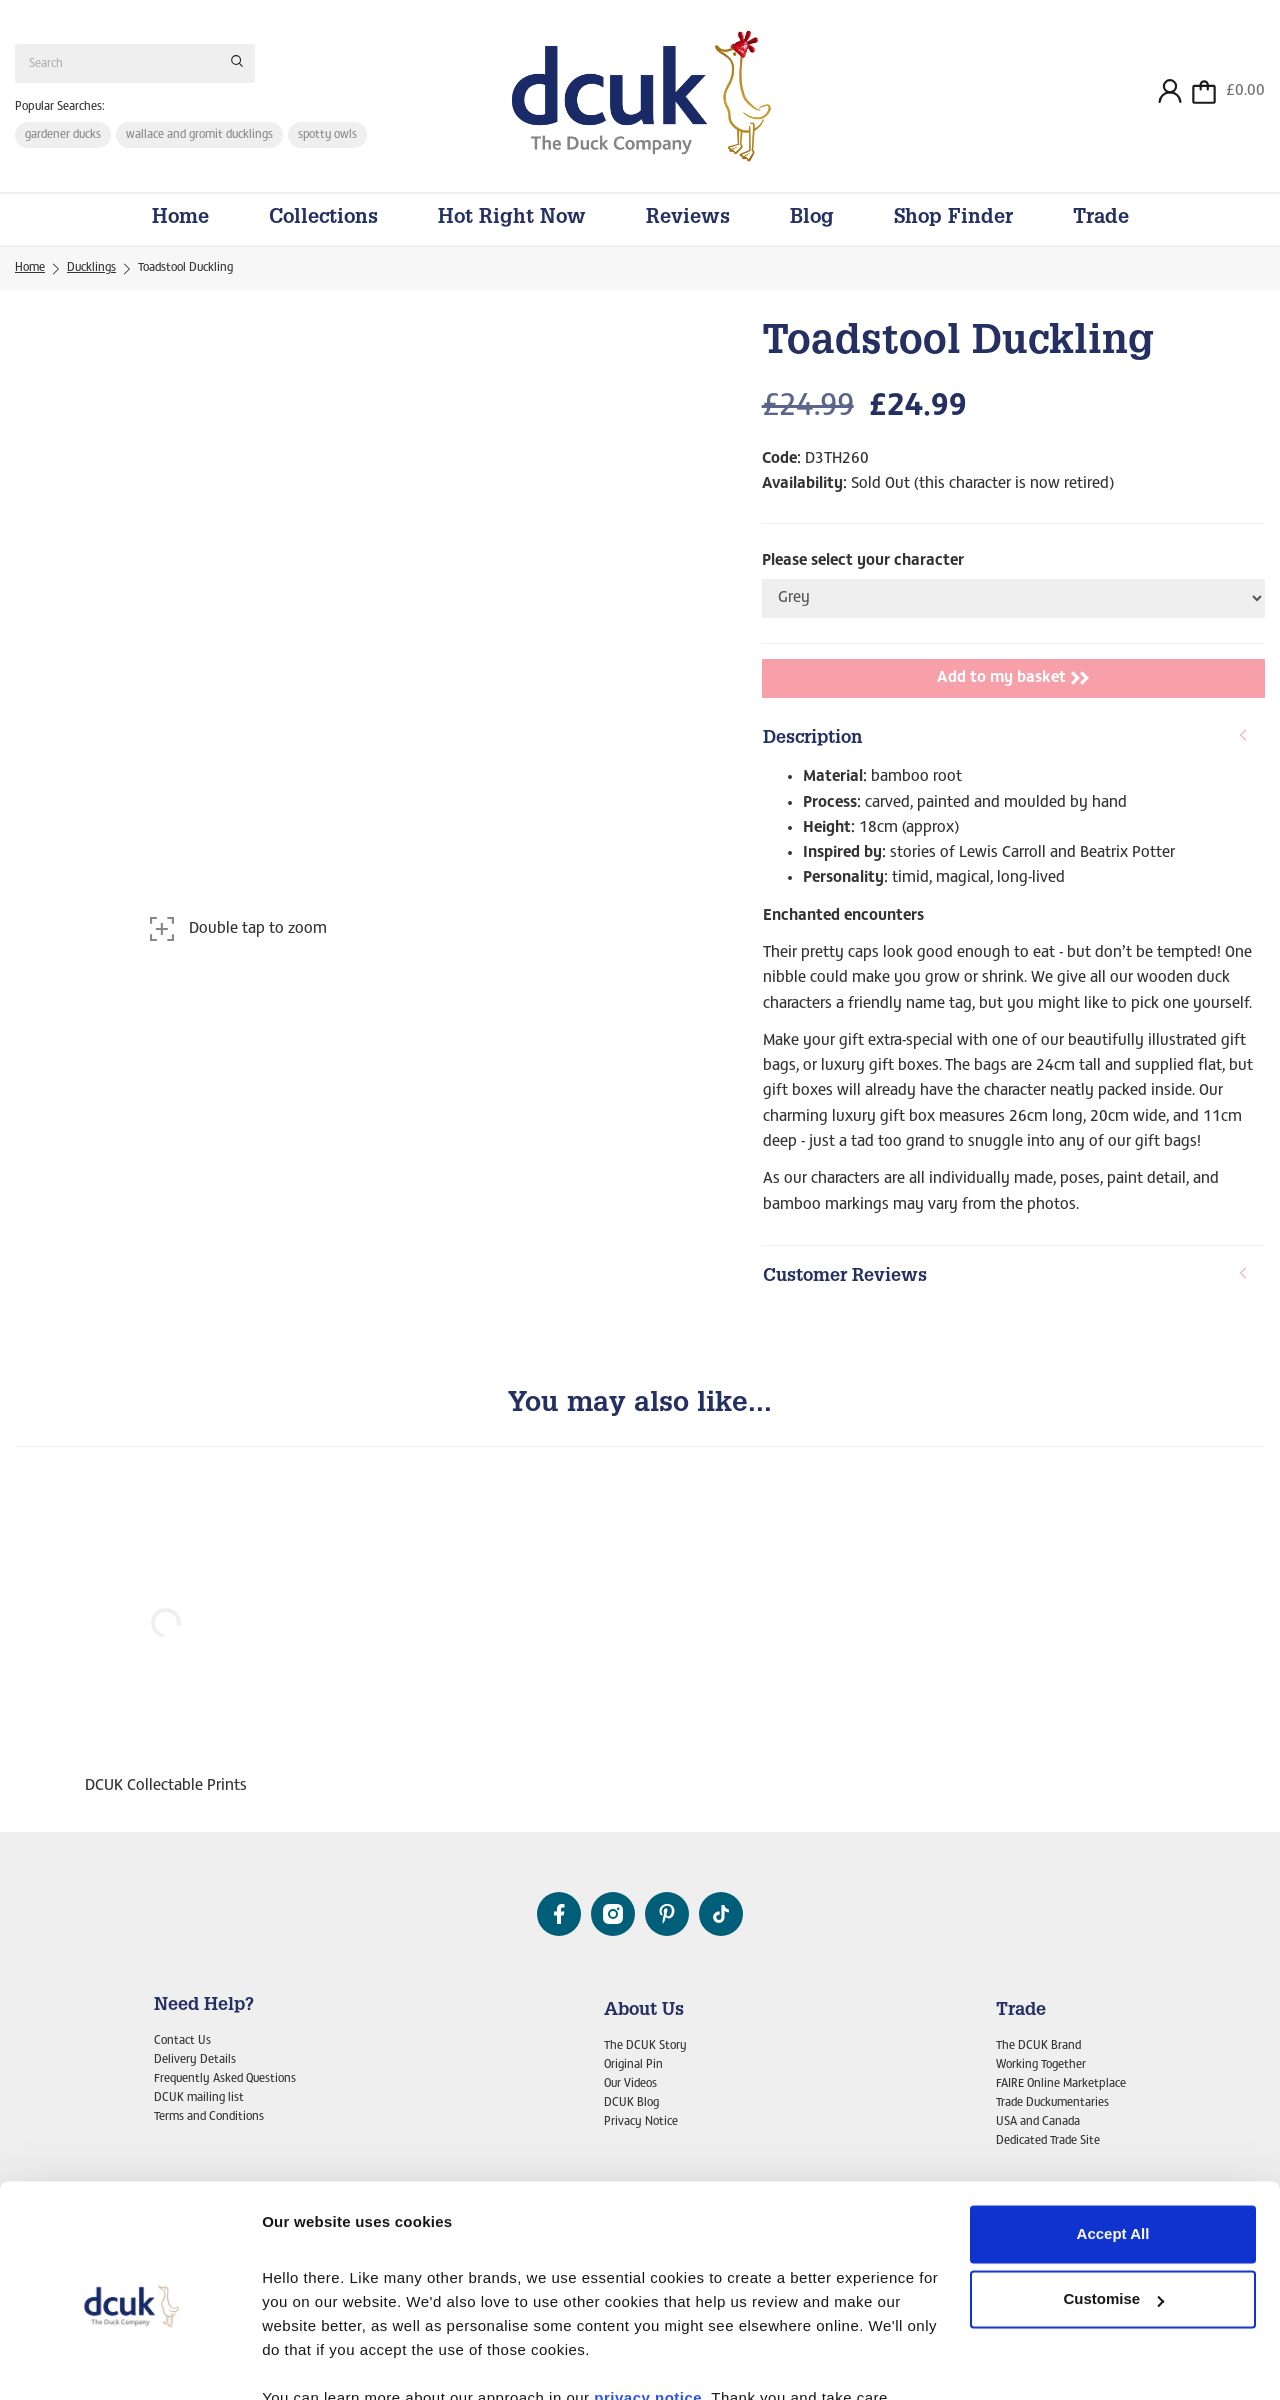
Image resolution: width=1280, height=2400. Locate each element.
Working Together (1041, 2065)
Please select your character (863, 563)
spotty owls (328, 136)
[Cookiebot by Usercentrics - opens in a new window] (129, 2361)
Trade (1101, 222)
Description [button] (1006, 741)
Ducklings (91, 271)
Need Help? (204, 2006)
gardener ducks (63, 136)
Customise (1113, 2206)
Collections (323, 222)
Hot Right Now (512, 222)
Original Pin (633, 2065)
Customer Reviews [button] (1006, 1279)
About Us (644, 2011)
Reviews (688, 222)
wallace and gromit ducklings (199, 136)
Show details (308, 2360)
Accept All (1113, 2141)
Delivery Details (195, 2060)
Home (180, 222)
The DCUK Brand (1038, 2046)
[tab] (1013, 743)
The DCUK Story (645, 2046)
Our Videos (630, 2084)
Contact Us (182, 2041)
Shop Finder (953, 222)
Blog (812, 222)
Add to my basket (1013, 681)
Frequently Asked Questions (225, 2079)
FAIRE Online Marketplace (1061, 2084)
